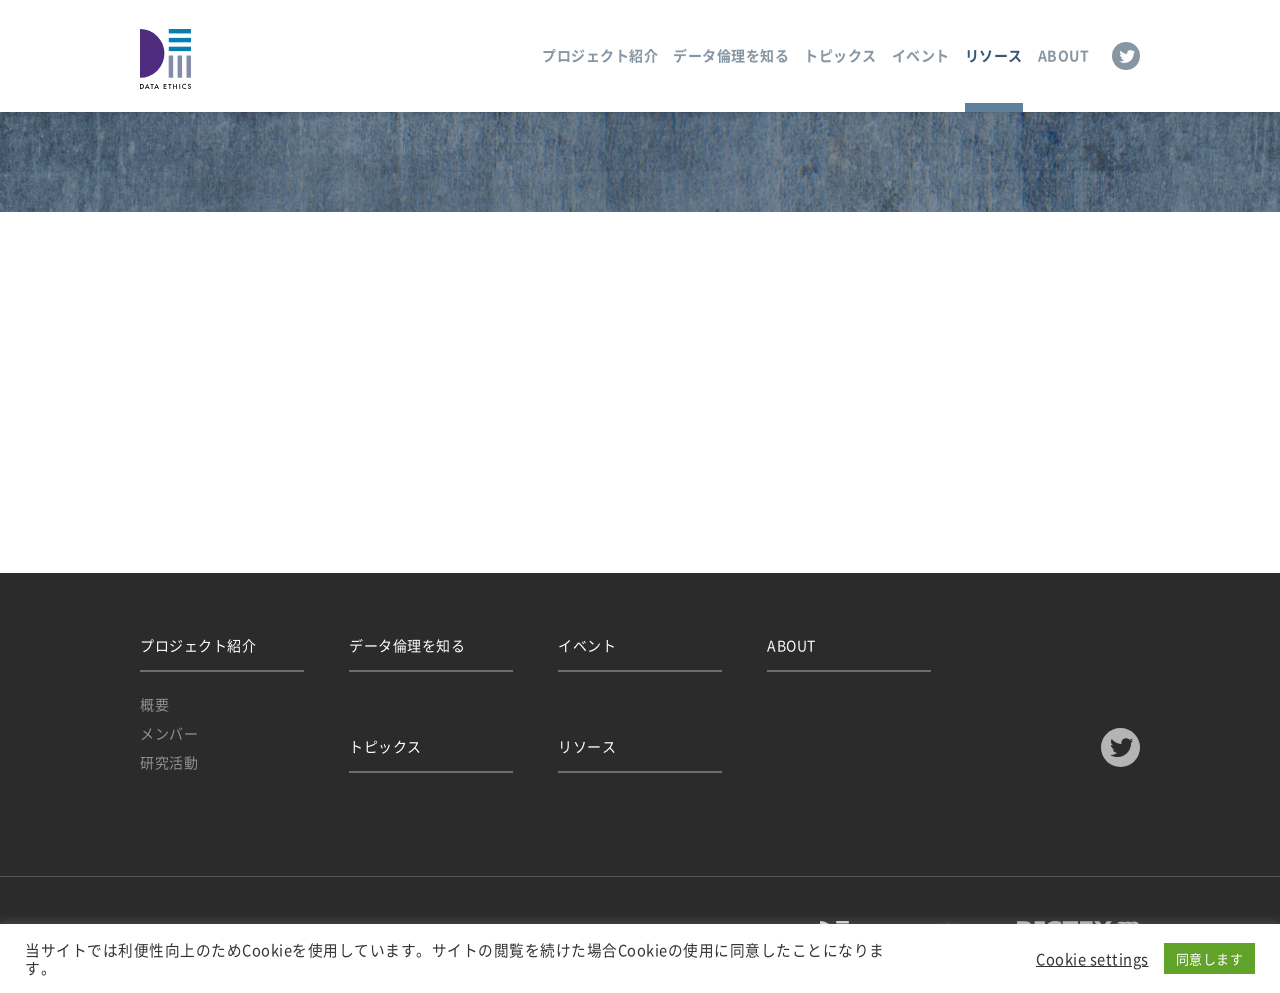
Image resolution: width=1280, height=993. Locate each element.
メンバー (169, 733)
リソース (994, 55)
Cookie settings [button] (1092, 959)
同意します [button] (1210, 958)
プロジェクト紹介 (600, 55)
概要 (154, 704)
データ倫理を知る (731, 55)
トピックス (840, 55)
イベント (921, 55)
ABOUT (1064, 55)
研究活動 (169, 762)
